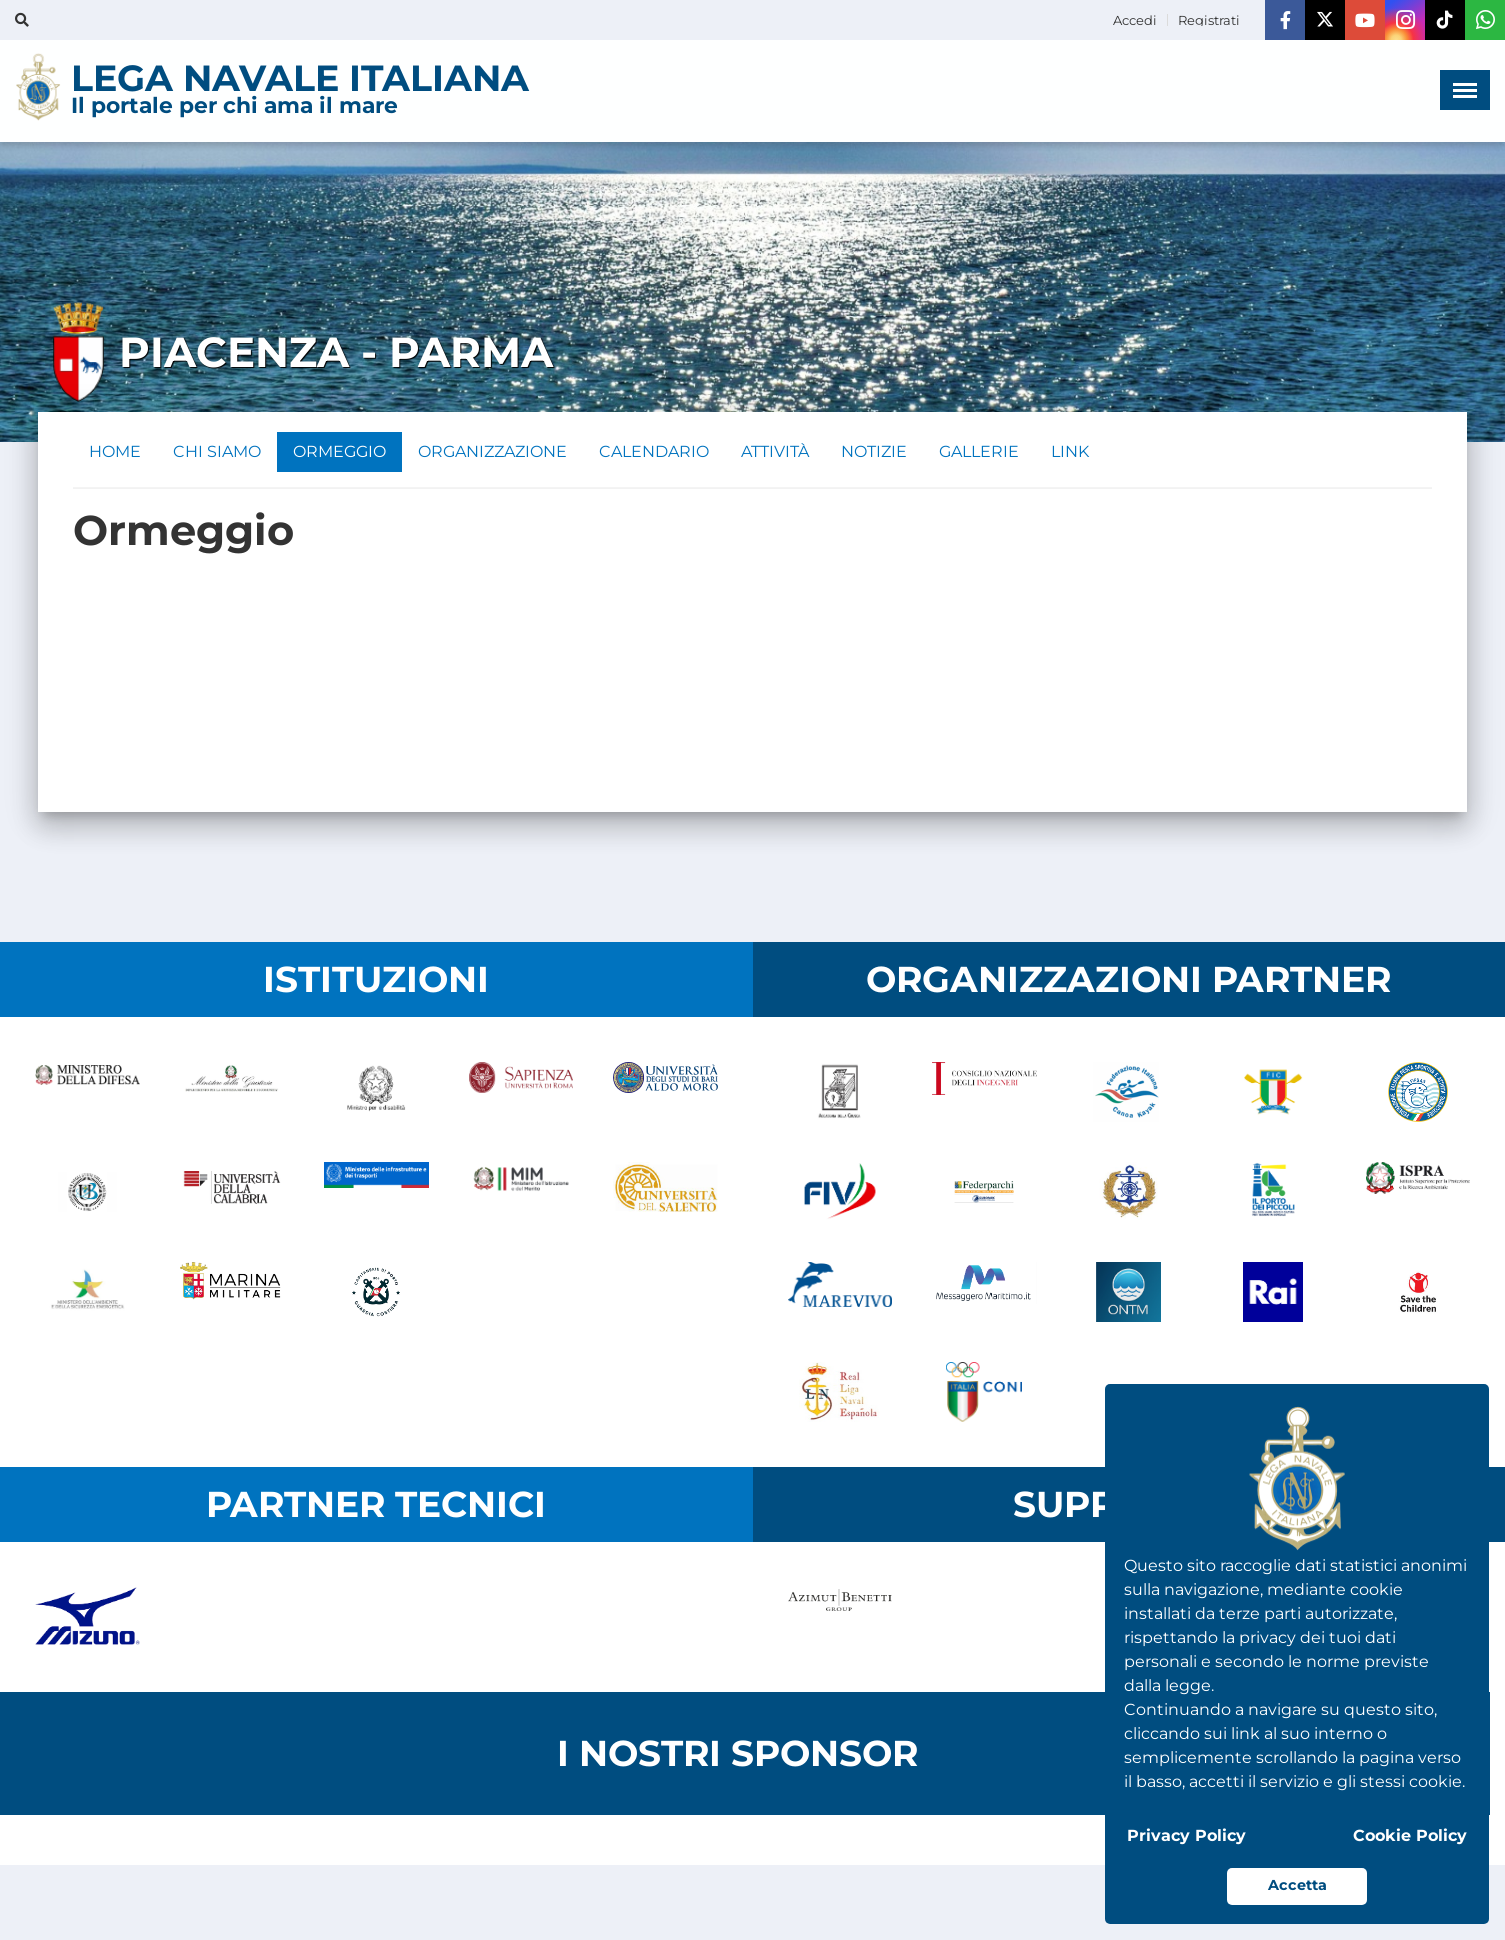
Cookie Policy (1410, 1835)
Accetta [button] (1297, 1885)
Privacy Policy (1186, 1835)
